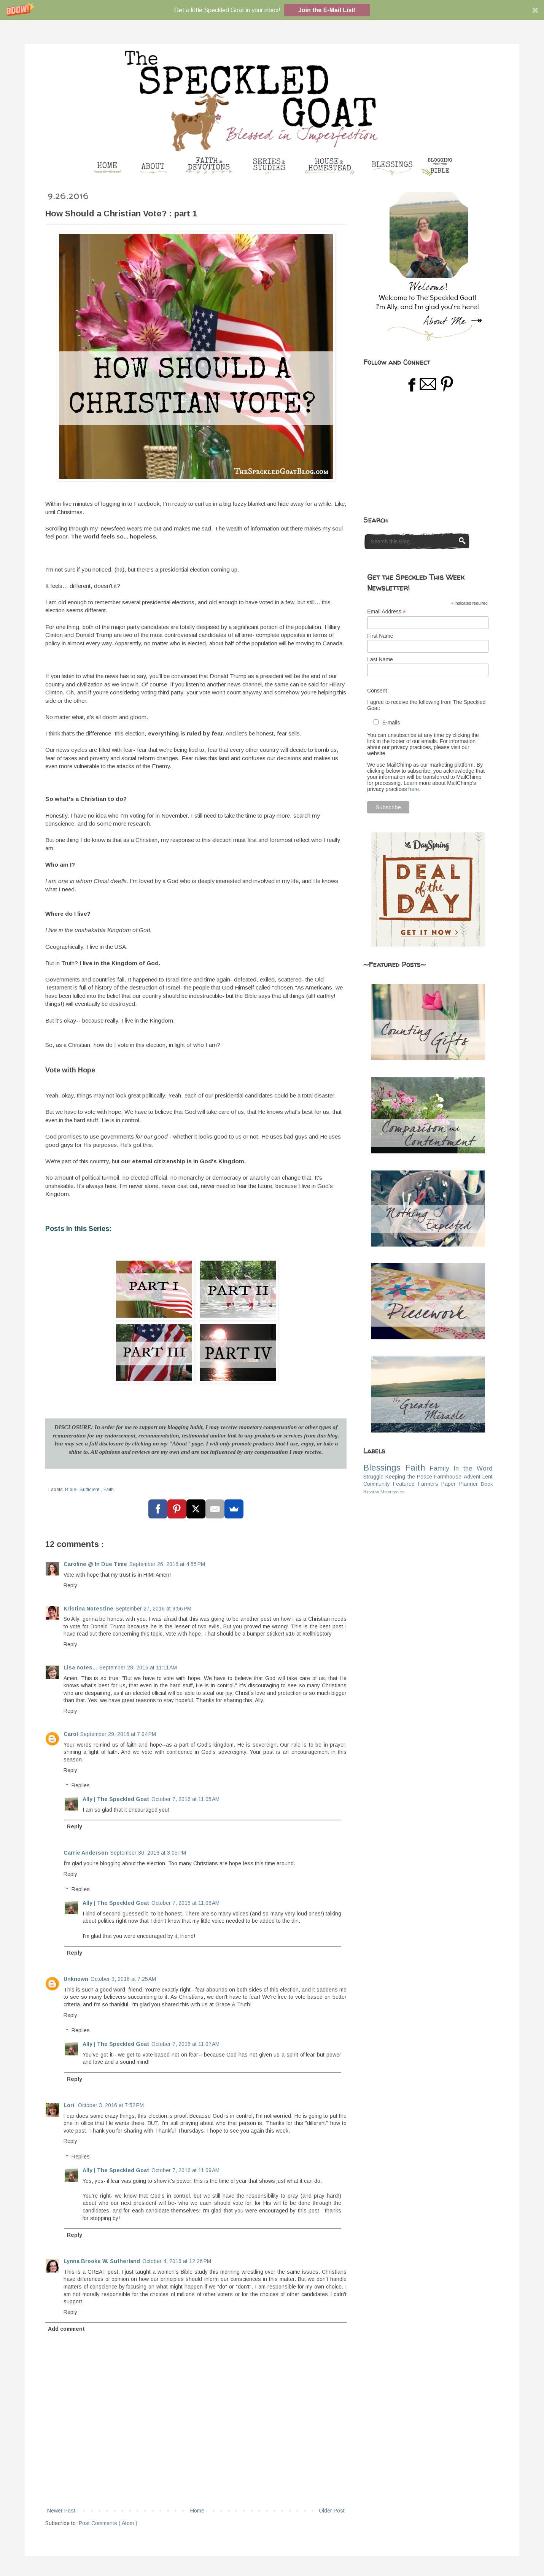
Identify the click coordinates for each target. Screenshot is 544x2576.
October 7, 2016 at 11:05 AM (185, 1799)
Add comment (66, 2329)
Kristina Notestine (88, 1609)
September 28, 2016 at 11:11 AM (138, 1667)
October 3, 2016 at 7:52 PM (111, 2105)
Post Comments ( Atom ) (108, 2523)
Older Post (332, 2511)
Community (376, 1484)
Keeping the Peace (408, 1477)
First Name (380, 636)
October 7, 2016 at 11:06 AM (185, 1903)
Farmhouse (447, 1477)
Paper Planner (459, 1484)
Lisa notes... (80, 1667)
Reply (70, 1585)
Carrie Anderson (86, 1853)
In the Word (473, 1468)
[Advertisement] (420, 454)
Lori (70, 2105)
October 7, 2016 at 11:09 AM (185, 2170)
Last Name (380, 659)
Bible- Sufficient (83, 1489)
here (413, 789)
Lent (487, 1477)
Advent (472, 1477)
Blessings (382, 1467)
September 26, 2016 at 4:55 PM (167, 1564)
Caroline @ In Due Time (95, 1564)
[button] (272, 10)
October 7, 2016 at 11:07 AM (185, 2044)
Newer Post (61, 2511)
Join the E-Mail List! (327, 10)
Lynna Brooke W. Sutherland (102, 2261)
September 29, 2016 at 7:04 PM (118, 1734)
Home (197, 2511)
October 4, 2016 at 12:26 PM (176, 2261)
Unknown (76, 1979)
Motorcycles (392, 1492)
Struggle (373, 1477)
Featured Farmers (415, 1484)
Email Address (386, 611)
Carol (71, 1734)
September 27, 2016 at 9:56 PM (153, 1609)
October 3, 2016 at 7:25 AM (123, 1979)
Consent (377, 691)
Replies (81, 1786)
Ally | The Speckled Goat (116, 1799)
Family (439, 1468)
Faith (108, 1489)
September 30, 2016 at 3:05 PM (148, 1853)
